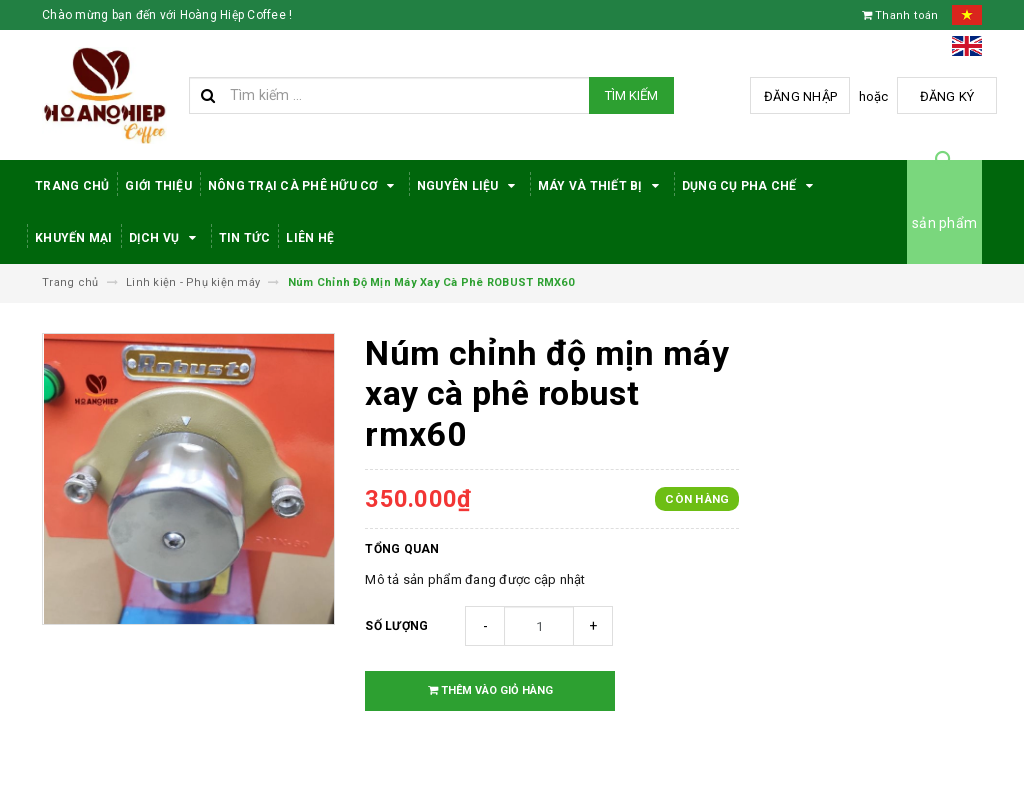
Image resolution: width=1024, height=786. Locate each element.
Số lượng (396, 626)
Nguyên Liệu (469, 186)
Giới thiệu (158, 186)
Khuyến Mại (74, 238)
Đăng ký (947, 96)
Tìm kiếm (631, 95)
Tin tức (245, 238)
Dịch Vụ (166, 238)
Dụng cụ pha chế (751, 186)
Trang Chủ (72, 186)
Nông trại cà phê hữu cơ (304, 186)
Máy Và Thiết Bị (602, 186)
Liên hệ (310, 238)
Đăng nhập (800, 96)
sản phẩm (944, 223)
